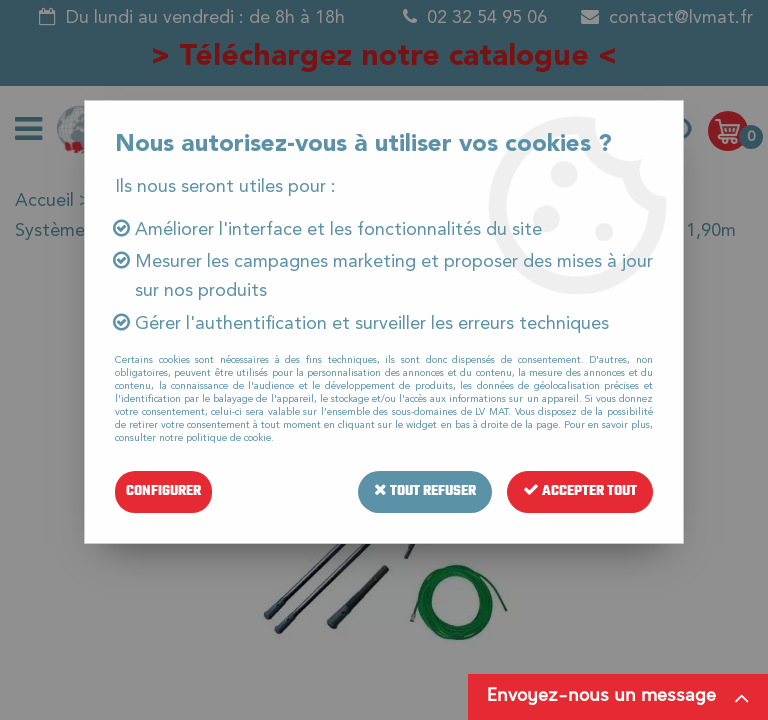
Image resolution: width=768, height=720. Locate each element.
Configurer (163, 491)
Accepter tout (580, 491)
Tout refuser (425, 491)
